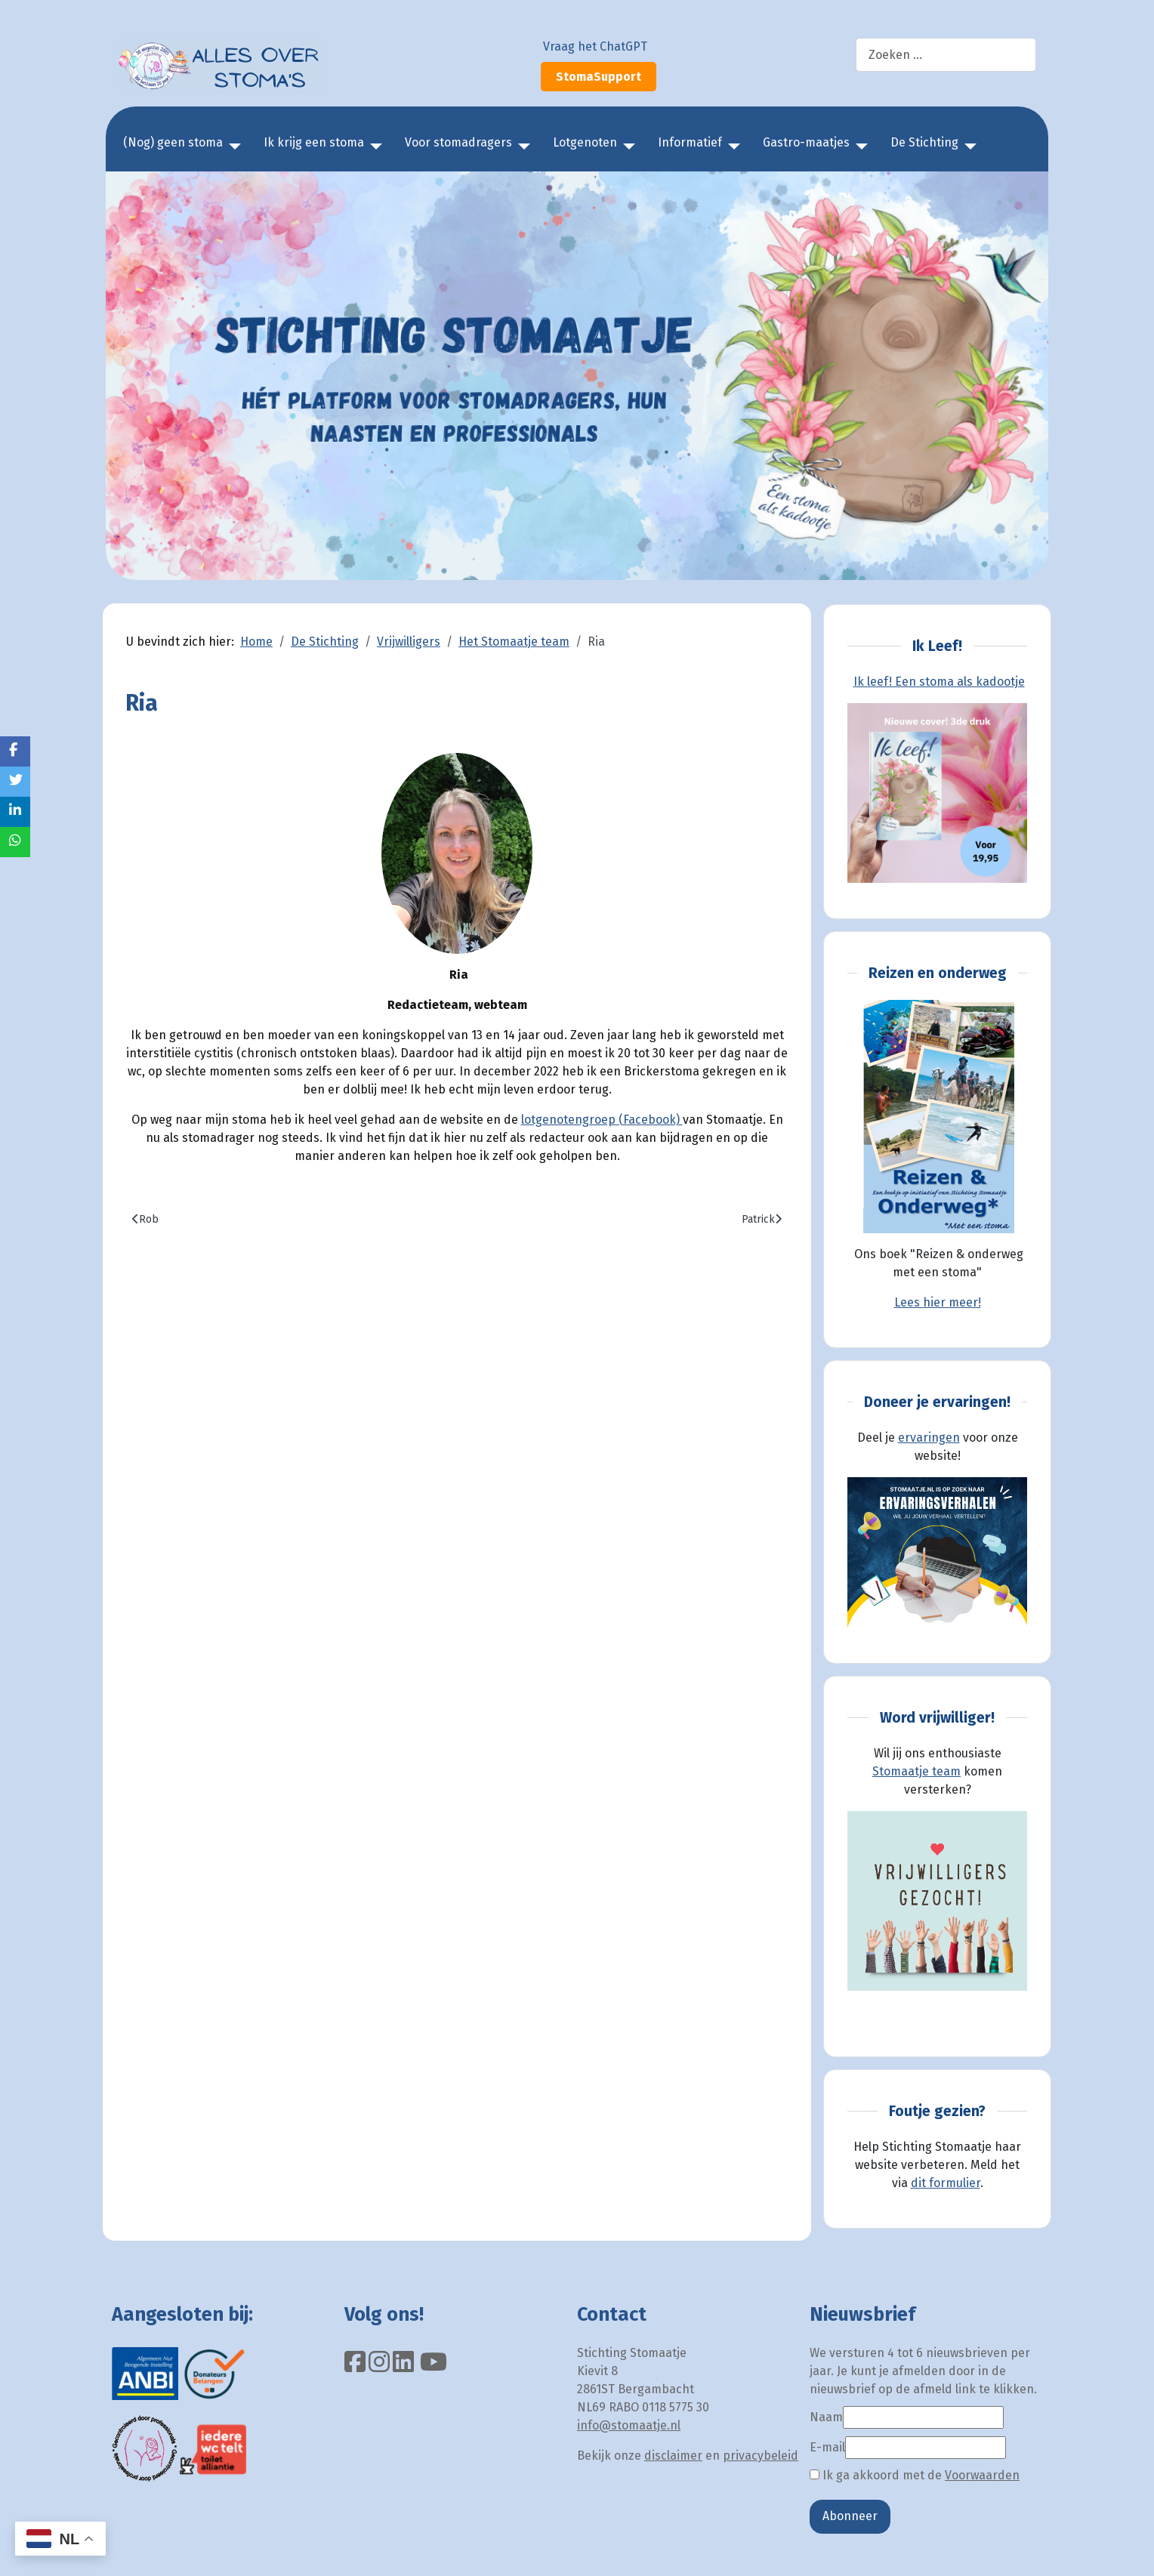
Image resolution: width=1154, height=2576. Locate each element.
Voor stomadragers (458, 142)
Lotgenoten (585, 142)
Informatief (690, 142)
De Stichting (924, 142)
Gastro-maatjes (806, 142)
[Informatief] (731, 146)
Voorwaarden (982, 2475)
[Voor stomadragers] (521, 146)
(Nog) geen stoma (173, 142)
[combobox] (946, 55)
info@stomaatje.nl (628, 2425)
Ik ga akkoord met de (915, 2475)
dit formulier (945, 2183)
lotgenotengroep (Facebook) (602, 1119)
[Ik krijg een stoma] (373, 146)
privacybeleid (760, 2455)
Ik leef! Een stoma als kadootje (939, 681)
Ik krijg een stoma (314, 142)
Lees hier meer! (937, 1302)
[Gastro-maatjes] (859, 146)
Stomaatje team (916, 1771)
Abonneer (850, 2516)
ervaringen (929, 1437)
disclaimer (673, 2455)
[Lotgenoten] (626, 146)
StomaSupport (598, 76)
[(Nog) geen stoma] (232, 146)
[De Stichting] (967, 146)
